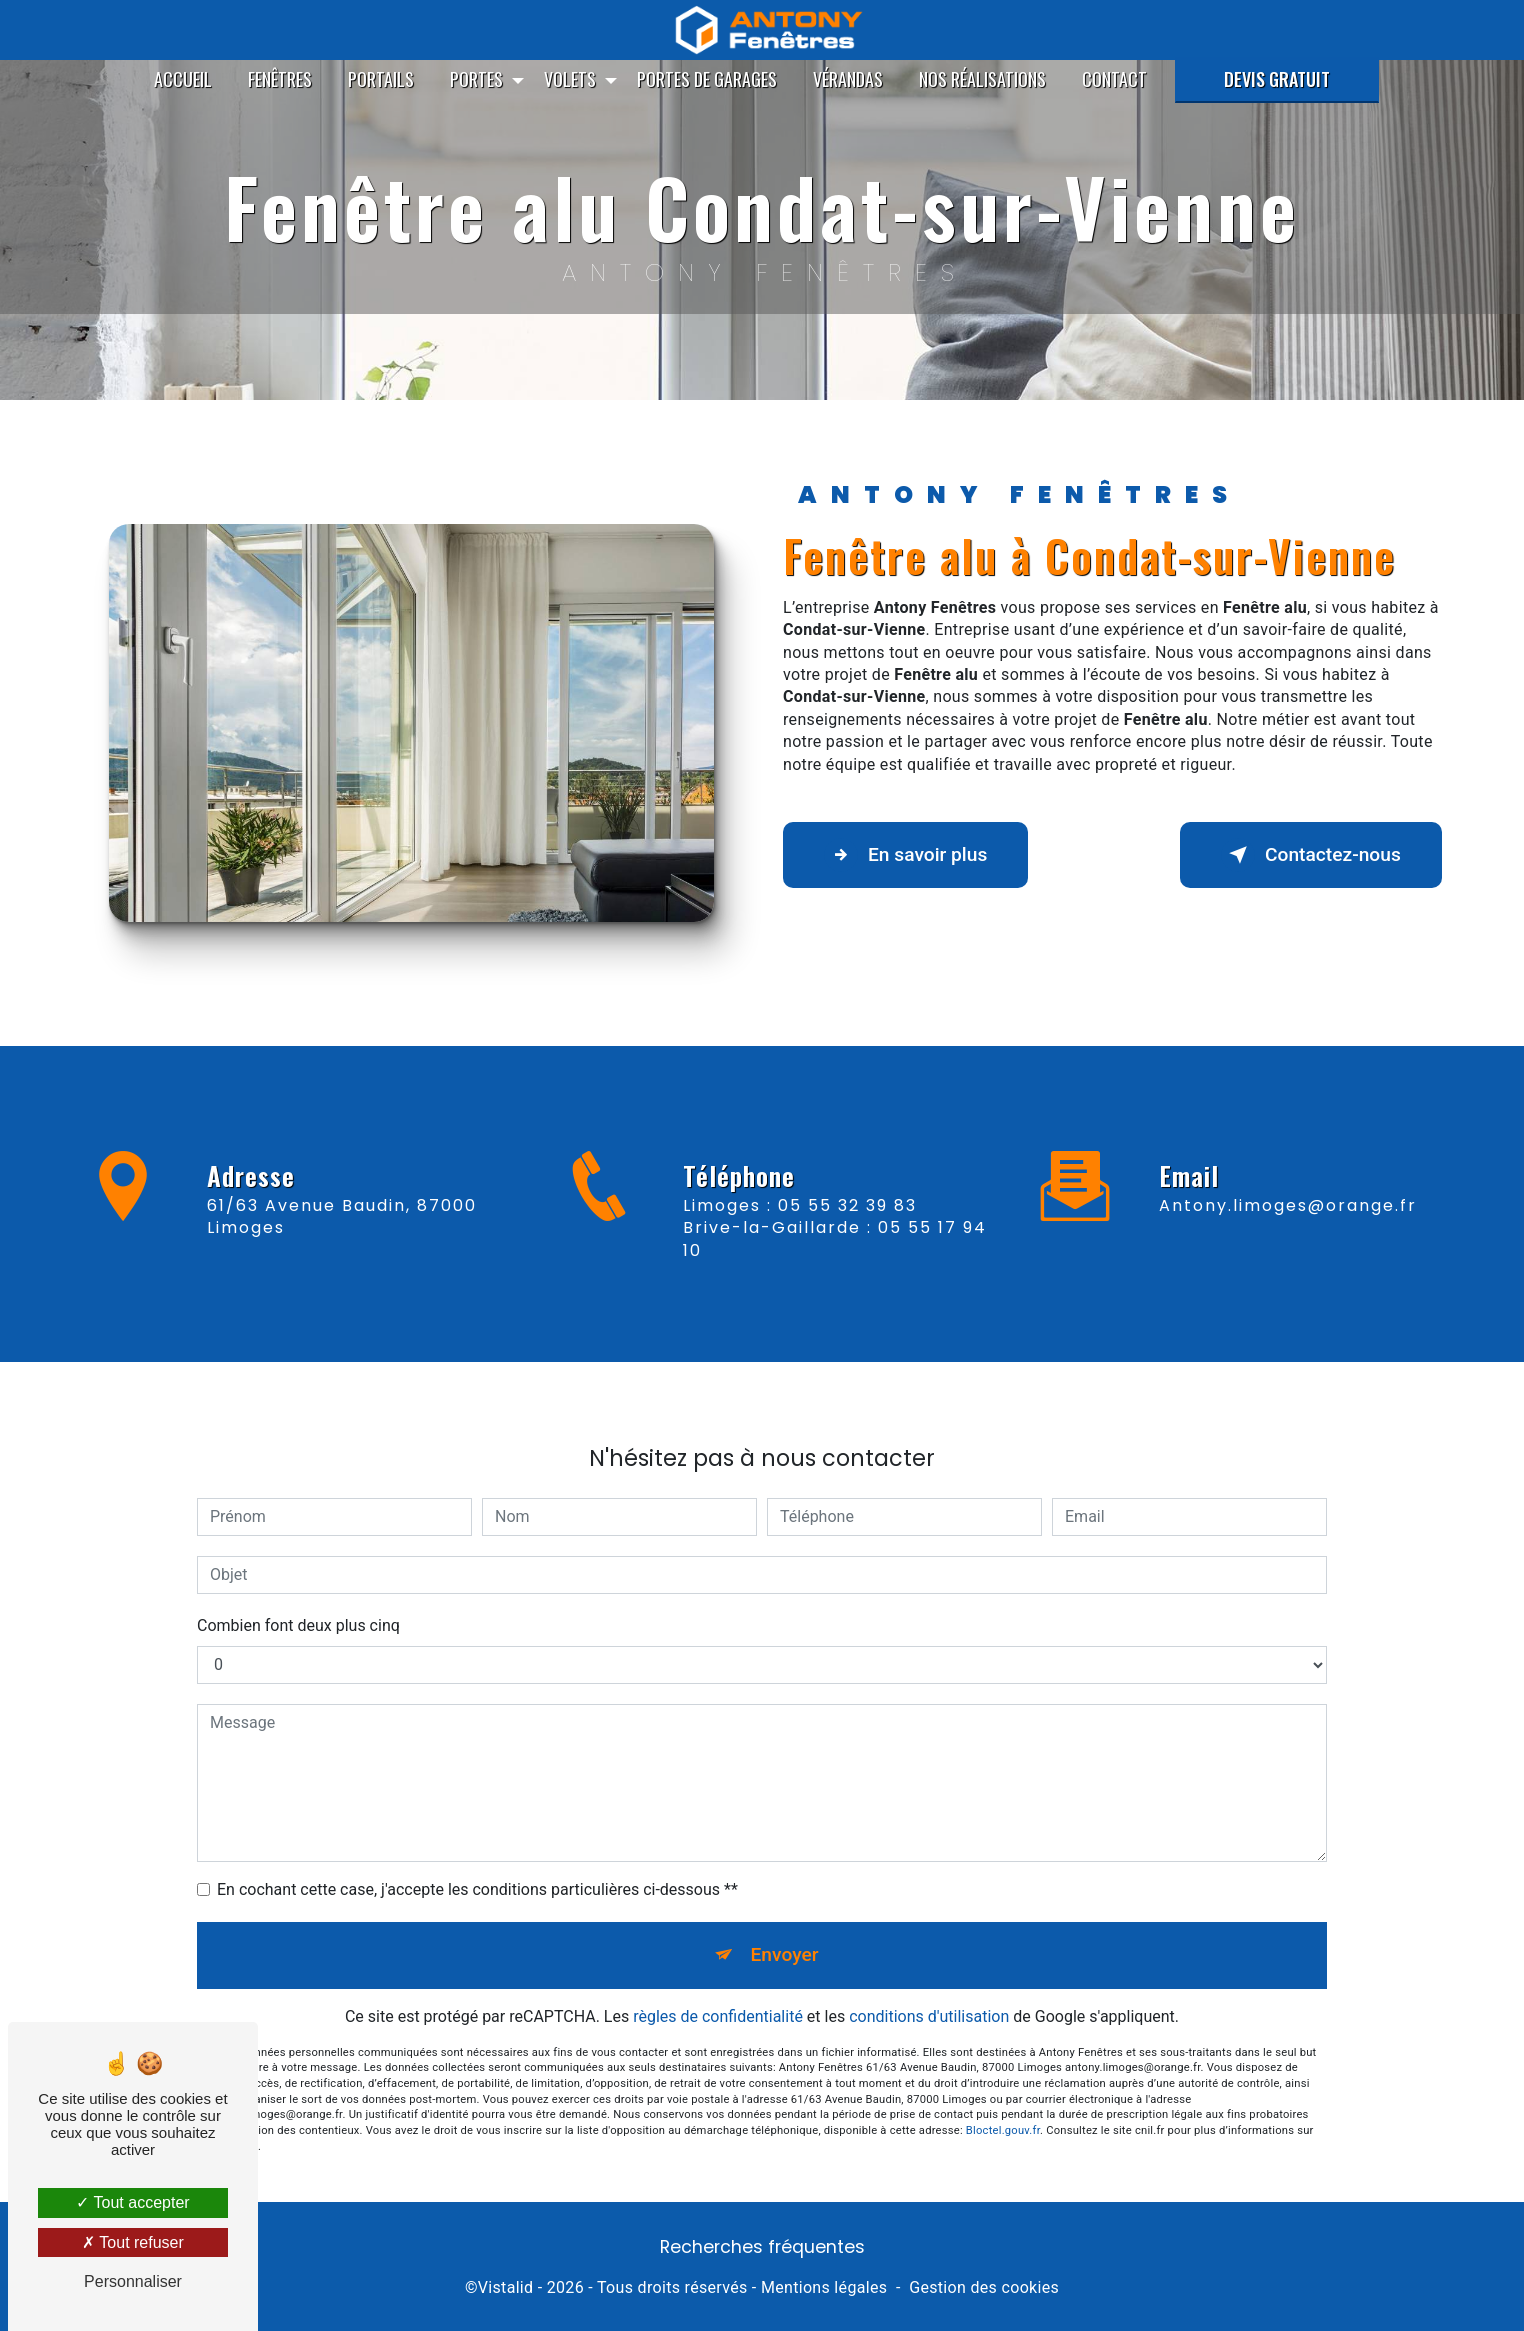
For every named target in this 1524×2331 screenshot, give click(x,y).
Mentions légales (824, 2287)
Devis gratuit (1277, 79)
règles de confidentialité (718, 1992)
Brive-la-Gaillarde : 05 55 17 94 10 (835, 1261)
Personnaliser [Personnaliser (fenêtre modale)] (133, 2281)
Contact (1114, 79)
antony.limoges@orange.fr (1288, 1181)
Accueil (183, 79)
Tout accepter (132, 2202)
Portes (476, 79)
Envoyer (785, 1931)
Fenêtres (280, 79)
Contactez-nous (1311, 855)
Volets (570, 79)
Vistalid (506, 2287)
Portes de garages (707, 79)
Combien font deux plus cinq (298, 1602)
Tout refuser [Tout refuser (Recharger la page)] (133, 2242)
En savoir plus (905, 855)
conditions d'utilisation (929, 1992)
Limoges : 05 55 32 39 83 (800, 1228)
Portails (381, 79)
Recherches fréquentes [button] (762, 2247)
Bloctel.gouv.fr (1003, 2107)
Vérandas (848, 79)
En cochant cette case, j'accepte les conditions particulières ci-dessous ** (477, 1866)
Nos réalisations (982, 79)
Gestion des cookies (984, 2287)
